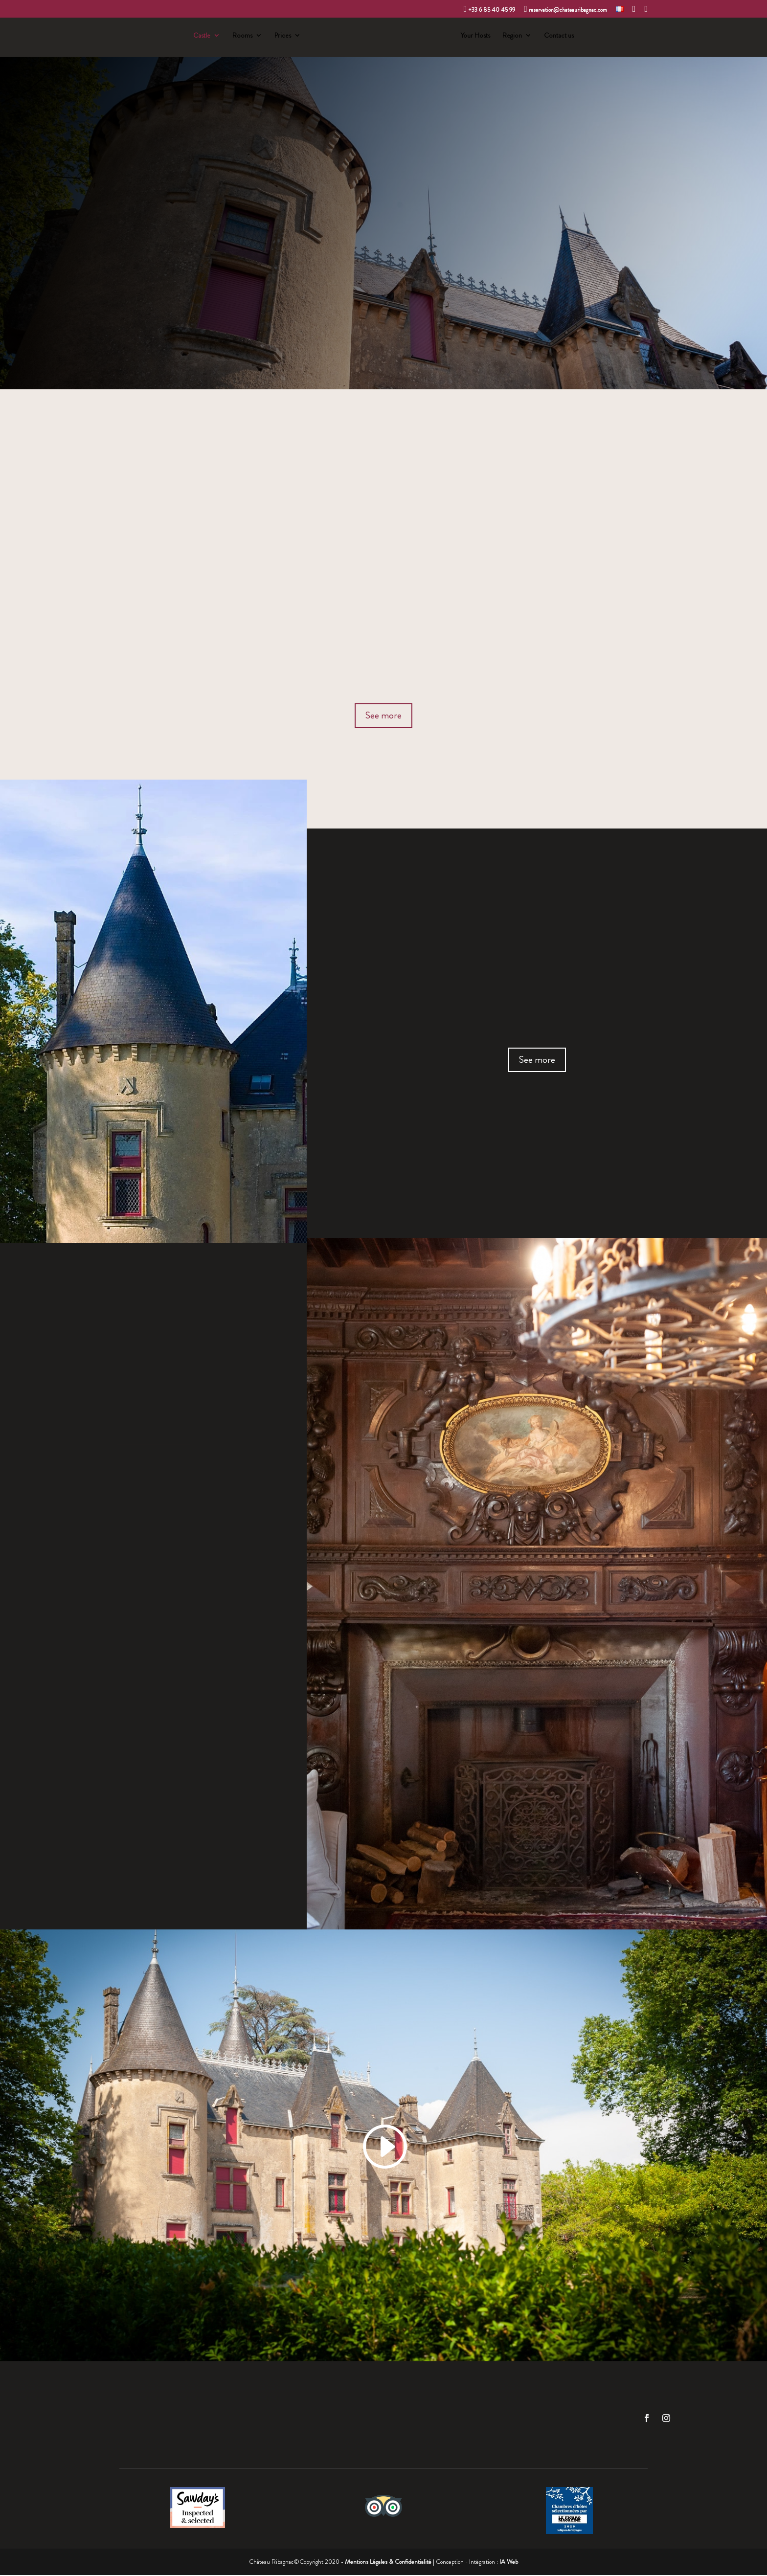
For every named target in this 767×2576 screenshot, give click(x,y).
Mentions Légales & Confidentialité (388, 2562)
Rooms (240, 37)
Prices (280, 37)
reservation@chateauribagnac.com (565, 9)
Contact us (561, 37)
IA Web (508, 2562)
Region (514, 37)
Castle (199, 37)
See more (383, 716)
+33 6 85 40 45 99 (490, 9)
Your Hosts (477, 37)
